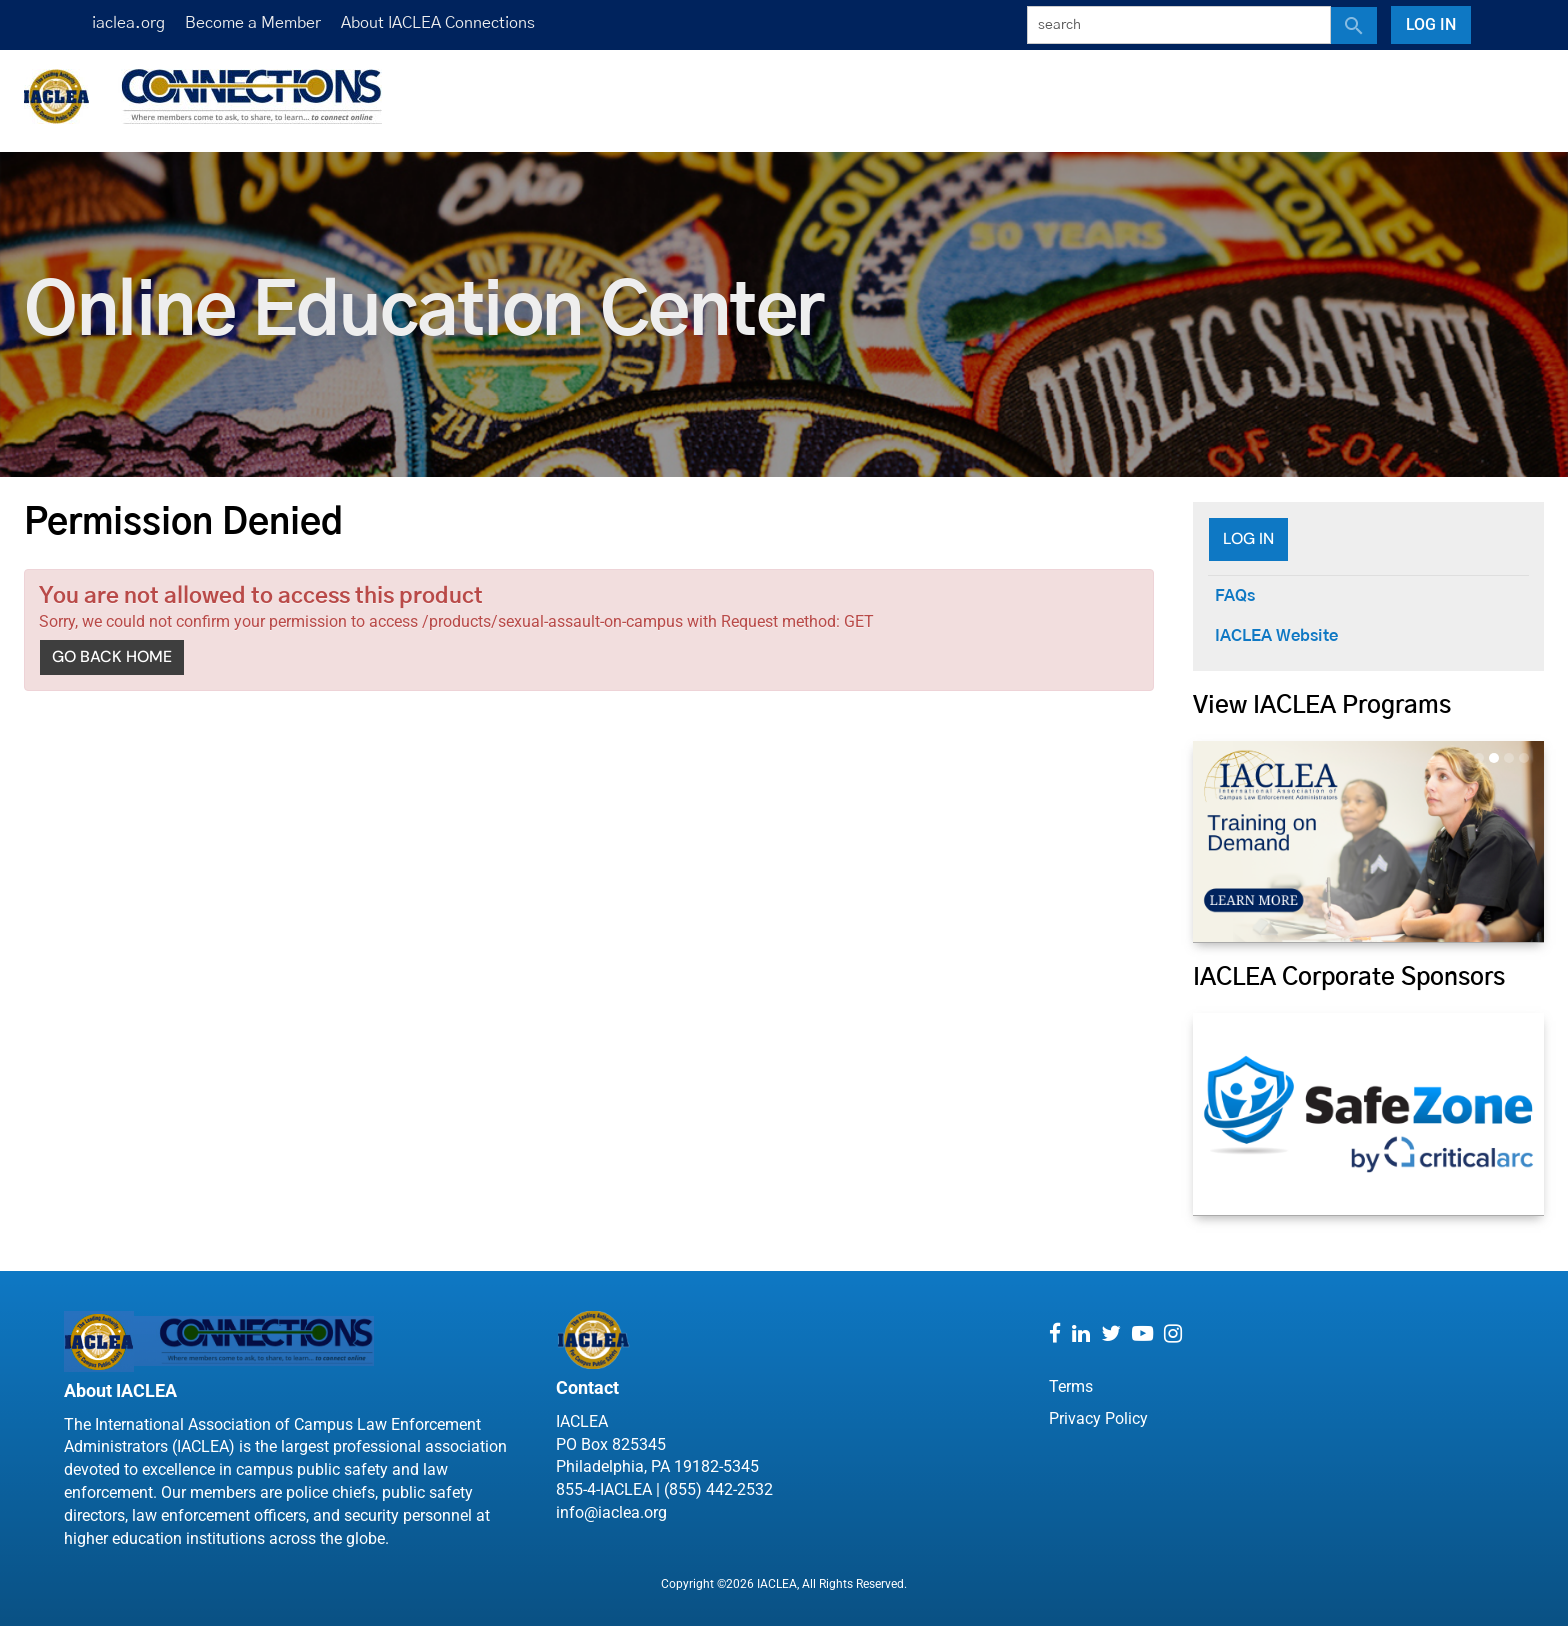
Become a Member (253, 23)
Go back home (112, 656)
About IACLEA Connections (438, 23)
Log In (1431, 24)
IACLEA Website (1276, 636)
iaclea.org (128, 23)
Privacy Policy (1098, 1418)
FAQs (1235, 596)
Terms (1071, 1386)
